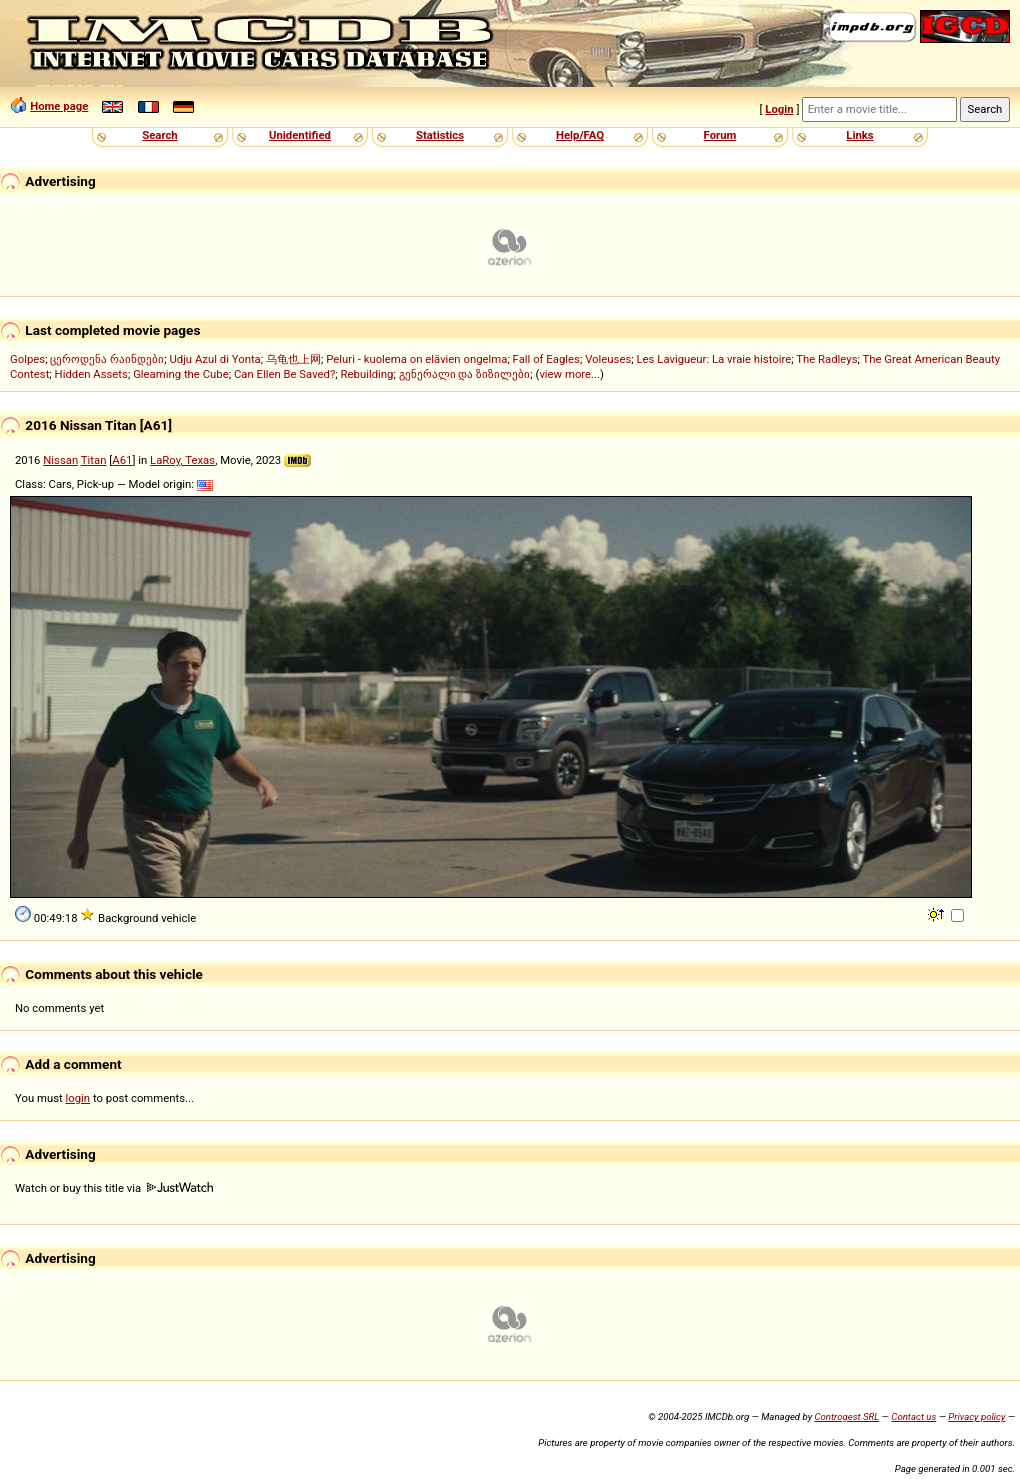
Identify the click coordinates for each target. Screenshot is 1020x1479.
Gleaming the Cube (181, 374)
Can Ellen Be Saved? (284, 374)
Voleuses (608, 359)
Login (779, 109)
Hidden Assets (91, 374)
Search (159, 135)
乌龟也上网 (293, 359)
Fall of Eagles (546, 359)
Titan (94, 460)
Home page (59, 106)
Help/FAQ (580, 135)
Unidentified (300, 135)
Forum (720, 135)
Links (859, 135)
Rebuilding (367, 374)
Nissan (60, 460)
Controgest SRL (846, 1416)
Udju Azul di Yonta (214, 359)
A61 (122, 460)
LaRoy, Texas (182, 460)
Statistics (440, 135)
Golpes (27, 359)
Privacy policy (976, 1416)
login (78, 1098)
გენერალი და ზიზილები (465, 374)
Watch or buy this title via (114, 1188)
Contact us (913, 1416)
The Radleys (826, 359)
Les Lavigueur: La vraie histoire (714, 359)
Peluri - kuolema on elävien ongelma (416, 359)
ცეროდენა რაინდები (107, 359)
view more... (569, 374)
